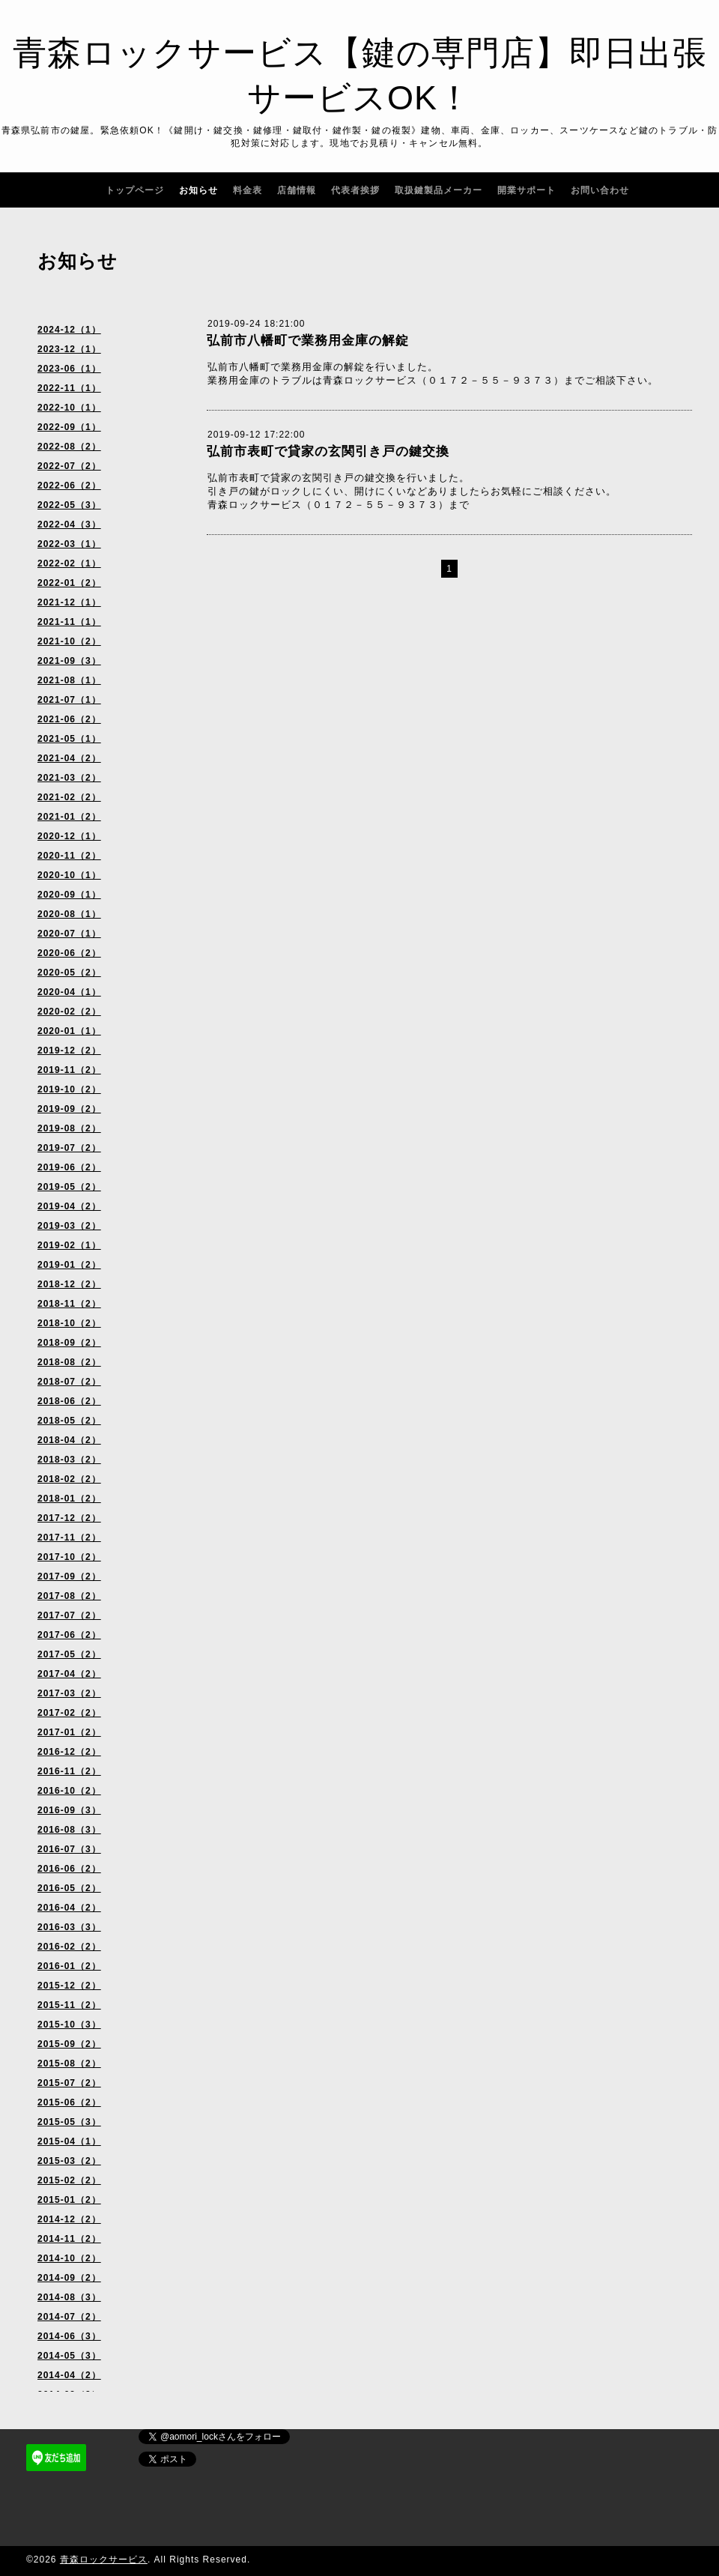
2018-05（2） (69, 1420)
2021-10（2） (69, 641)
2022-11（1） (69, 388)
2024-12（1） (69, 329)
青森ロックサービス (104, 2559)
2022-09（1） (69, 427)
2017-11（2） (69, 1537)
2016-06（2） (69, 1868)
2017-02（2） (69, 1713)
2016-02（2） (69, 1946)
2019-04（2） (69, 1206)
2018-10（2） (69, 1323)
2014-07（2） (69, 2317)
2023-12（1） (69, 349)
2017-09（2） (69, 1576)
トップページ (135, 190)
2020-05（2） (69, 972)
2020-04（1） (69, 992)
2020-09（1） (69, 894)
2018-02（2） (69, 1479)
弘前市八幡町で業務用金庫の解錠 (308, 340)
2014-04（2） (69, 2375)
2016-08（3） (69, 1829)
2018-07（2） (69, 1381)
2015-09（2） (69, 2044)
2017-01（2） (69, 1732)
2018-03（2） (69, 1459)
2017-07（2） (69, 1615)
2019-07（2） (69, 1148)
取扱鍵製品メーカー (438, 190)
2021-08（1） (69, 680)
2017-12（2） (69, 1518)
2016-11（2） (69, 1771)
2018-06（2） (69, 1401)
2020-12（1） (69, 836)
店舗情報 (296, 190)
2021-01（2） (69, 816)
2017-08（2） (69, 1596)
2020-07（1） (69, 933)
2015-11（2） (69, 2005)
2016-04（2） (69, 1907)
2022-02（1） (69, 563)
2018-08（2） (69, 1362)
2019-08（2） (69, 1128)
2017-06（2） (69, 1635)
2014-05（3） (69, 2355)
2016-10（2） (69, 1791)
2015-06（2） (69, 2102)
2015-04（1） (69, 2141)
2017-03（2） (69, 1693)
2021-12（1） (69, 602)
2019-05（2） (69, 1187)
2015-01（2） (69, 2200)
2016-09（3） (69, 1810)
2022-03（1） (69, 544)
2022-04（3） (69, 524)
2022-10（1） (69, 407)
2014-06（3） (69, 2336)
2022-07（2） (69, 466)
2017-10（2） (69, 1557)
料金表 (247, 190)
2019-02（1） (69, 1245)
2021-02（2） (69, 797)
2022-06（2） (69, 485)
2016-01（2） (69, 1966)
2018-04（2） (69, 1440)
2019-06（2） (69, 1167)
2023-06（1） (69, 368)
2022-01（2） (69, 583)
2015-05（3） (69, 2122)
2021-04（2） (69, 758)
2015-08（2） (69, 2063)
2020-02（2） (69, 1011)
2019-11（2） (69, 1070)
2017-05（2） (69, 1654)
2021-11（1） (69, 622)
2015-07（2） (69, 2083)
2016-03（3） (69, 1927)
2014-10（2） (69, 2258)
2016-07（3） (69, 1849)
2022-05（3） (69, 505)
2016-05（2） (69, 1888)
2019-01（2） (69, 1265)
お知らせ (198, 190)
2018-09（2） (69, 1342)
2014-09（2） (69, 2278)
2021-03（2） (69, 778)
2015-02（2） (69, 2180)
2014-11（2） (69, 2239)
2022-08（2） (69, 446)
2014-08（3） (69, 2297)
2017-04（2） (69, 1674)
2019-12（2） (69, 1050)
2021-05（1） (69, 739)
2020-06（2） (69, 953)
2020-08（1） (69, 914)
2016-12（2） (69, 1752)
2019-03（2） (69, 1226)
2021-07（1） (69, 700)
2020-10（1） (69, 875)
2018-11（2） (69, 1303)
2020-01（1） (69, 1031)
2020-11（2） (69, 855)
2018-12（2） (69, 1284)
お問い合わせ (600, 190)
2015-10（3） (69, 2024)
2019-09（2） (69, 1109)
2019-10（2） (69, 1089)
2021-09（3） (69, 661)
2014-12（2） (69, 2219)
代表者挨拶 (355, 190)
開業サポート (526, 190)
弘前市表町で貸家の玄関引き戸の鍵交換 (328, 451)
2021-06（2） (69, 719)
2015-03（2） (69, 2161)
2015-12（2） (69, 1985)
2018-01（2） (69, 1498)
